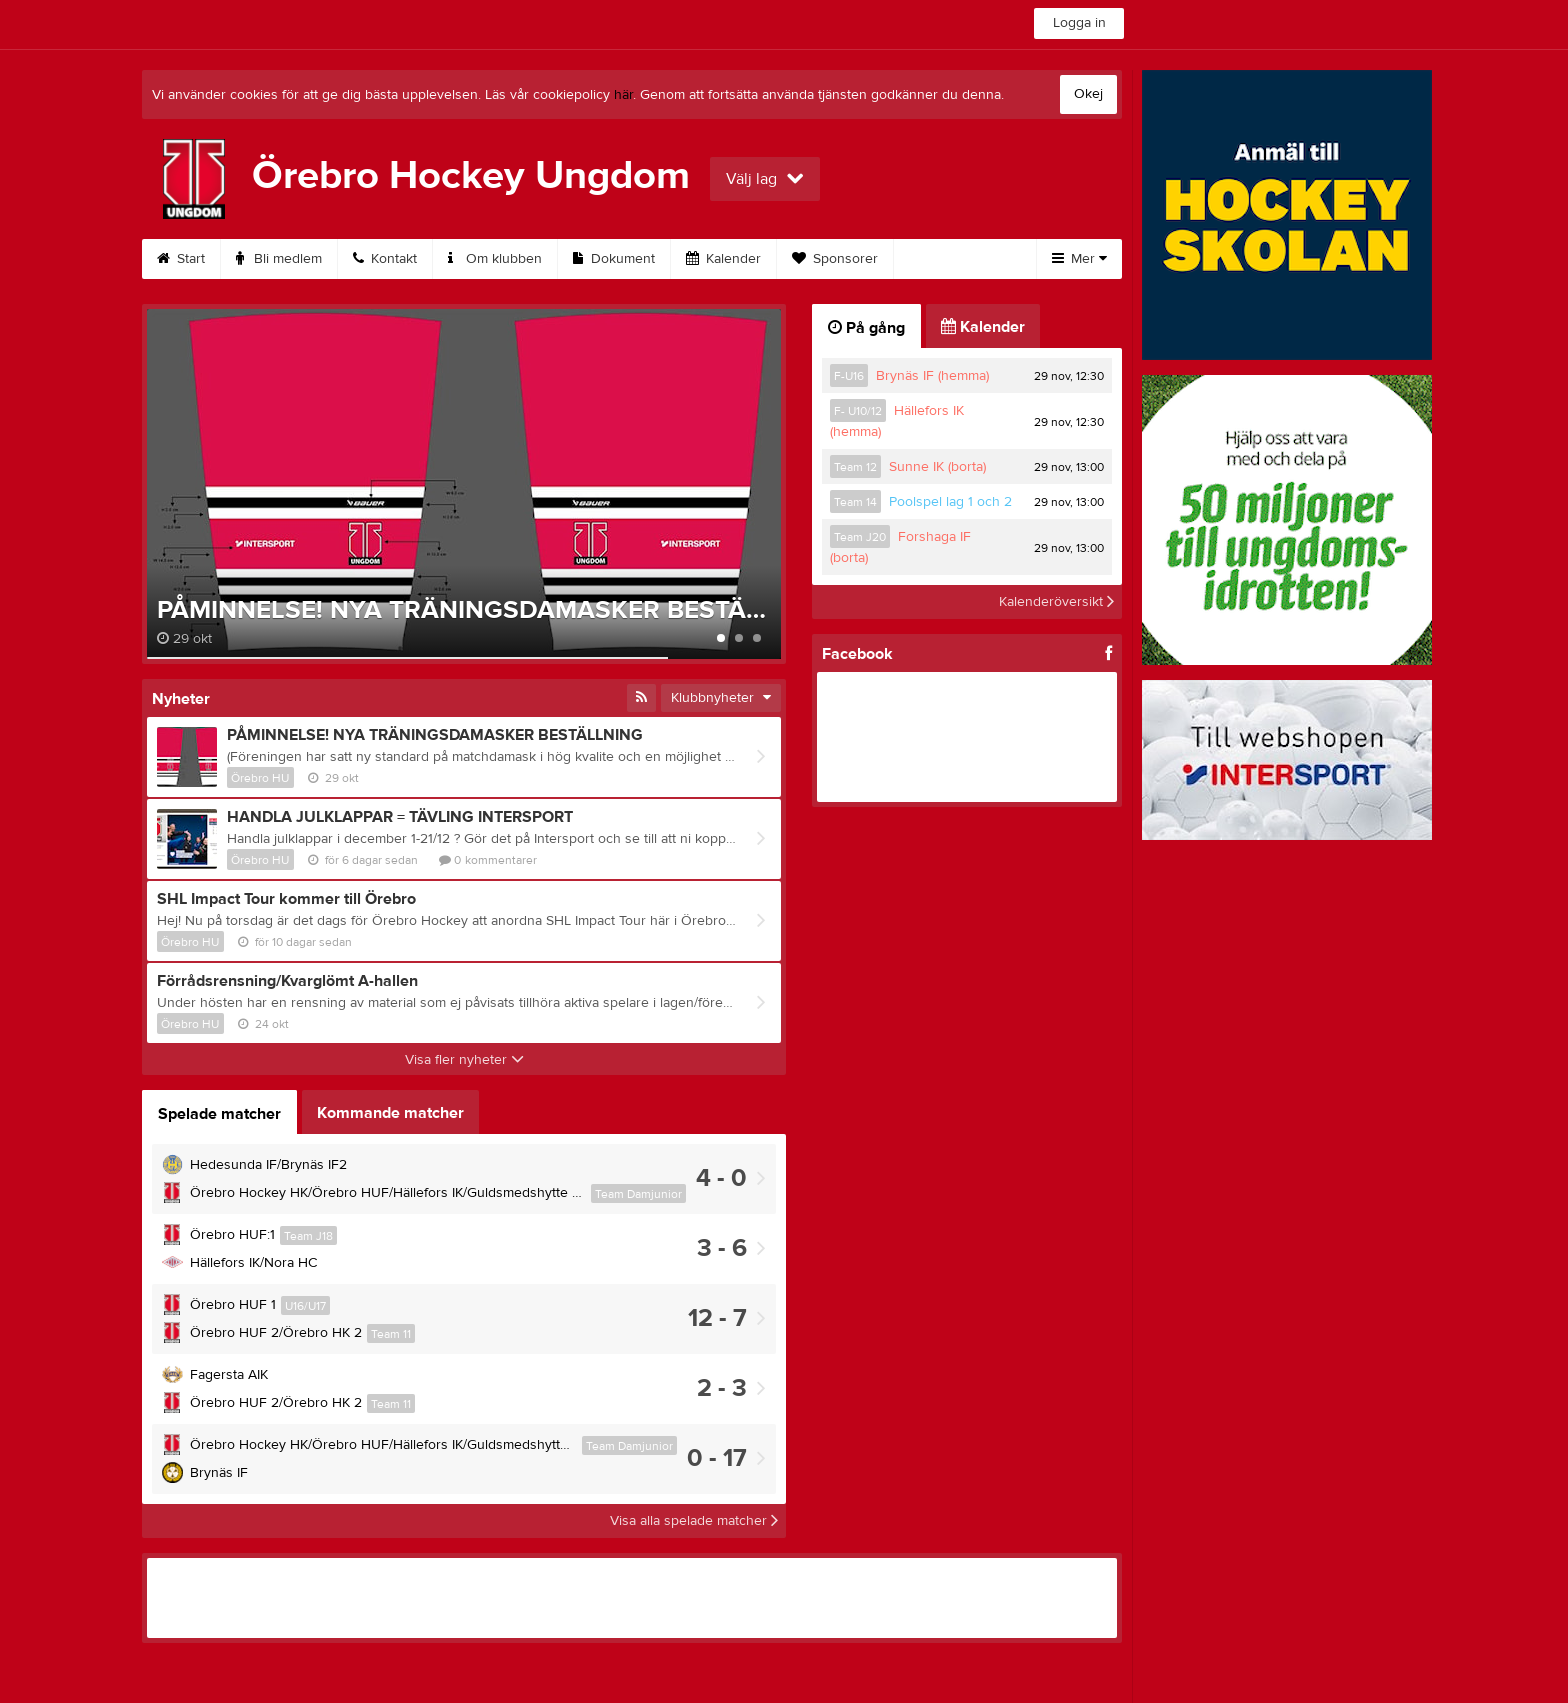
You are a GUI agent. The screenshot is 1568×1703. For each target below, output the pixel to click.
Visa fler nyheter (464, 1060)
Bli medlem (279, 259)
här (623, 95)
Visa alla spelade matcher (694, 1521)
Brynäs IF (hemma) (932, 376)
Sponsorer (835, 259)
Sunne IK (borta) (937, 467)
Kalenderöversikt (1056, 602)
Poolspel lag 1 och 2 (950, 502)
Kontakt (385, 259)
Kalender (723, 259)
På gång (866, 328)
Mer (1079, 259)
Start (181, 259)
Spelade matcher (219, 1114)
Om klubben (495, 259)
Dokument (614, 259)
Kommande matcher (390, 1113)
